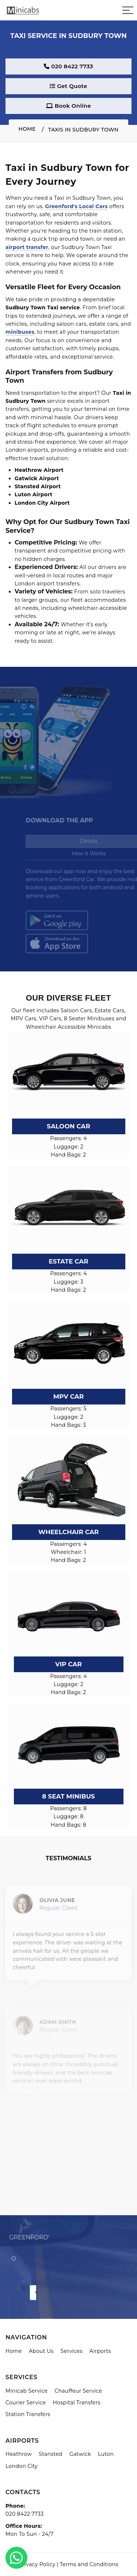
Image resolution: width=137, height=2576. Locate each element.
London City (21, 2466)
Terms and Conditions (89, 2564)
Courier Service (25, 2402)
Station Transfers (27, 2414)
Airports (100, 2351)
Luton (106, 2454)
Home (27, 129)
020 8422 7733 (68, 66)
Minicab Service (26, 2391)
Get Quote (68, 86)
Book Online (68, 105)
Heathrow (18, 2454)
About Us (41, 2351)
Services (72, 2351)
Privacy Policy (37, 2564)
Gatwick (80, 2454)
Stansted (50, 2454)
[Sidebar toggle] (127, 10)
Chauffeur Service (78, 2391)
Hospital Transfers (76, 2402)
